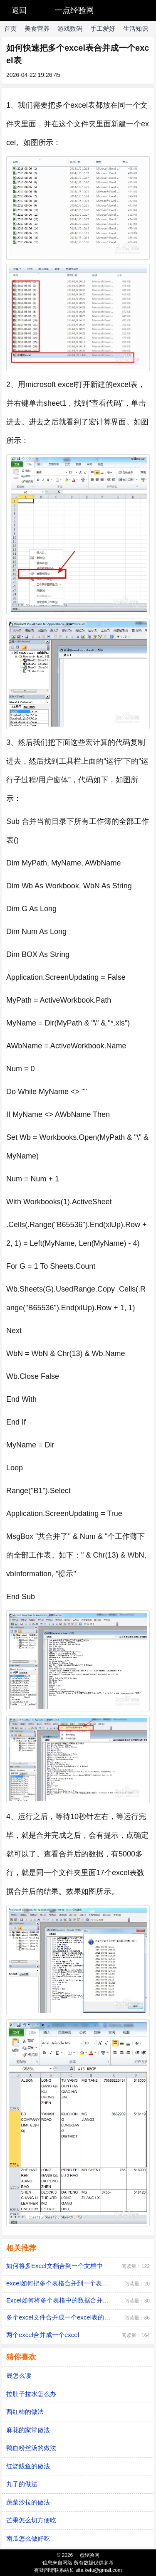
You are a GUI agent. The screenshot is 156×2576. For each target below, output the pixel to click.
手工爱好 (102, 28)
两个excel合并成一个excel (42, 2334)
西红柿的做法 (25, 2411)
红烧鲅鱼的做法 (28, 2466)
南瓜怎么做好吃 (28, 2538)
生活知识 (135, 28)
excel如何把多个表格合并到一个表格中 (60, 2283)
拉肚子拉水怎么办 (31, 2393)
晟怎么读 (18, 2375)
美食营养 (37, 28)
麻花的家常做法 (28, 2429)
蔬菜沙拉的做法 (28, 2502)
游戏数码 (69, 28)
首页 (10, 28)
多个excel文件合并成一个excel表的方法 (61, 2317)
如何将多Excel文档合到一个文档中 (54, 2265)
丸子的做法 (21, 2483)
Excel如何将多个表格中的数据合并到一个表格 (70, 2300)
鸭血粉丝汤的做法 (31, 2447)
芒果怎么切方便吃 (31, 2520)
